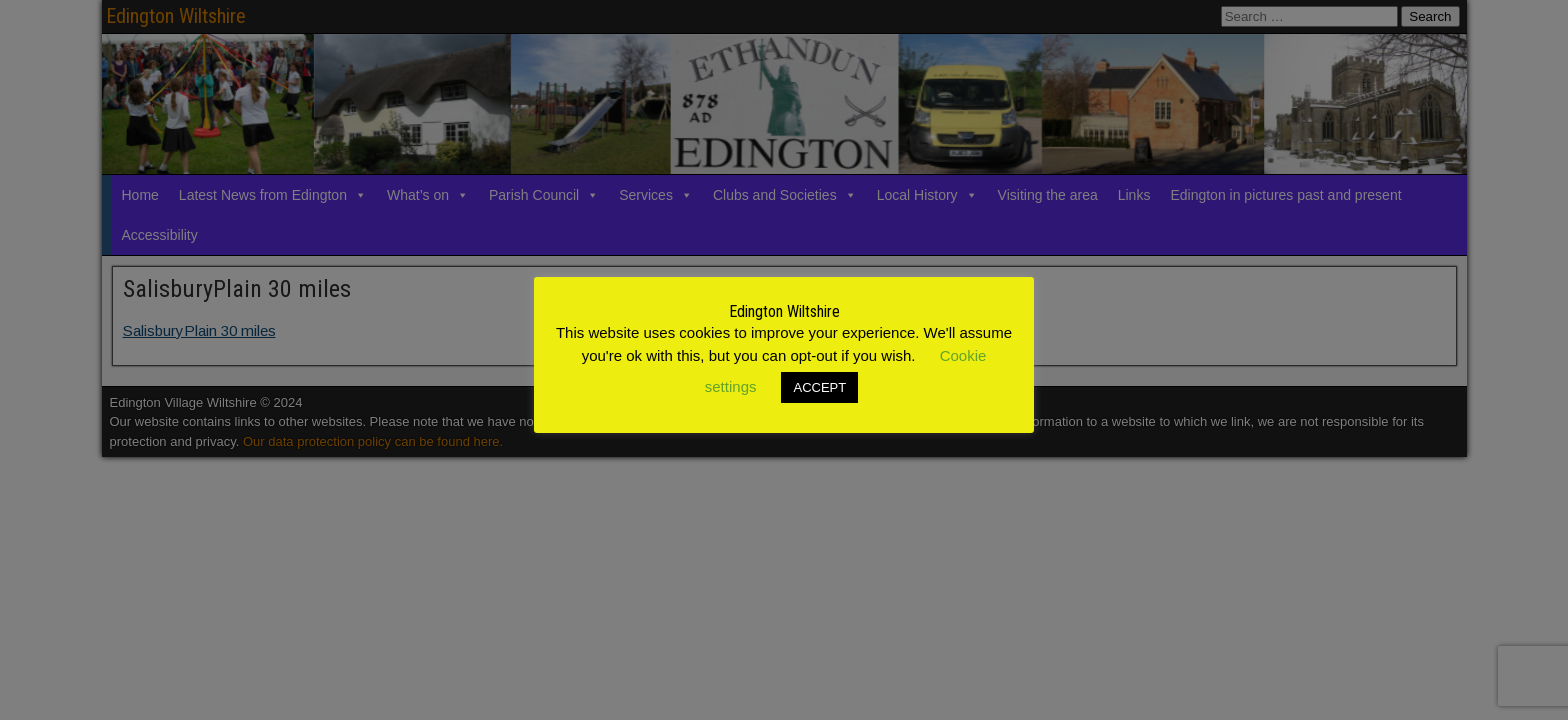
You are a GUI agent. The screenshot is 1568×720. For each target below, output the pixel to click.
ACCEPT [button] (819, 387)
